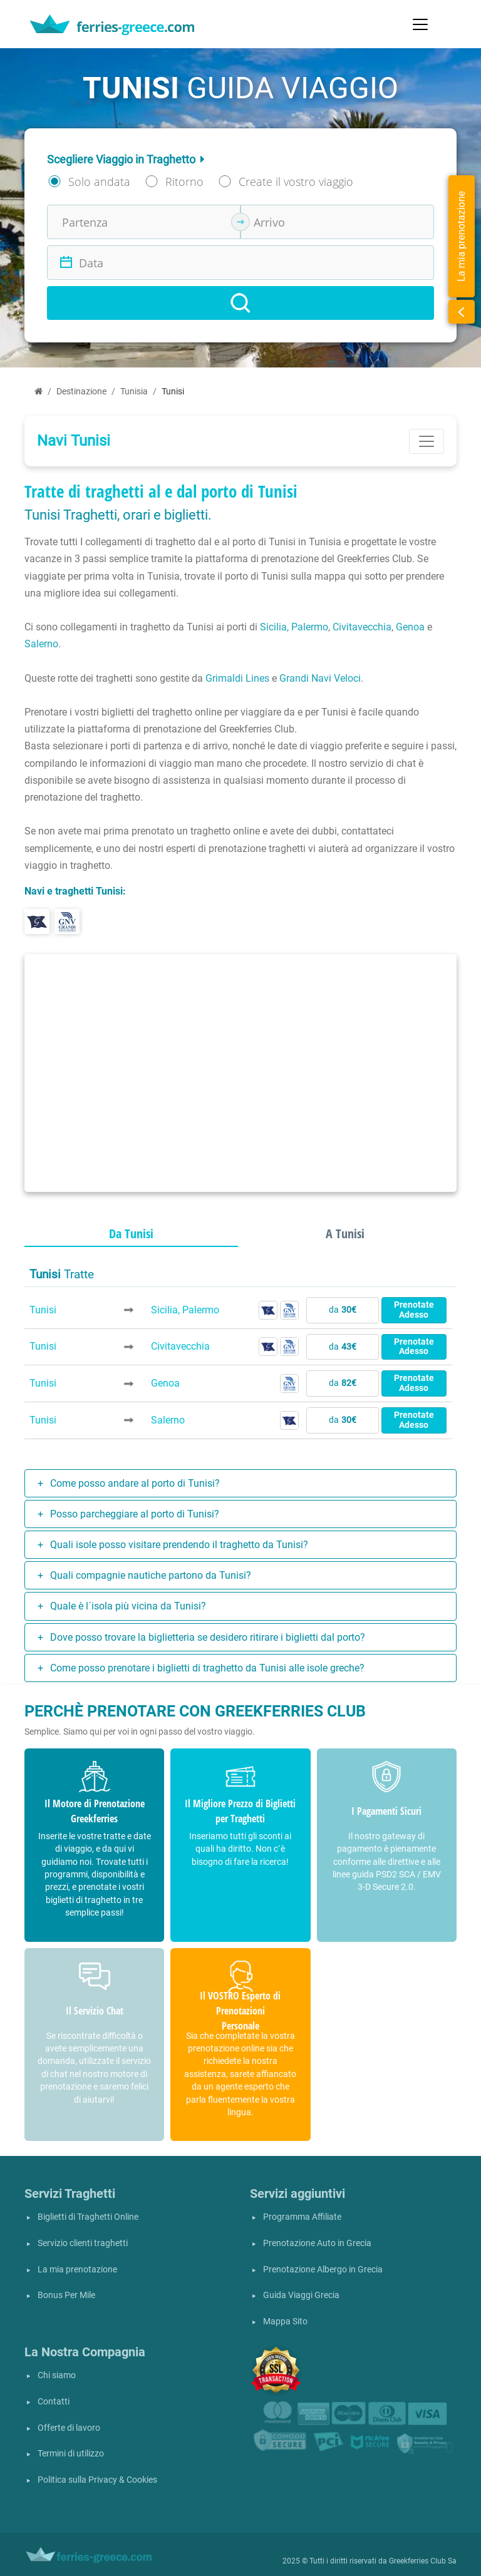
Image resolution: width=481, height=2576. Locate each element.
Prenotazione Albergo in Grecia (323, 2269)
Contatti (54, 2401)
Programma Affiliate (302, 2217)
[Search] (240, 303)
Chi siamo (57, 2375)
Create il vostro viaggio (296, 181)
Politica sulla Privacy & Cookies (97, 2480)
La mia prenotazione (77, 2269)
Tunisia (134, 391)
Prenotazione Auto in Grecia (317, 2243)
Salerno (41, 644)
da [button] (342, 1310)
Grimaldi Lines (237, 678)
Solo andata (99, 181)
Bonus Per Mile (66, 2295)
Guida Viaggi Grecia (301, 2295)
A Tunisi (345, 1233)
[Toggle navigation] (420, 24)
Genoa (410, 627)
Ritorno (184, 181)
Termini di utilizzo (71, 2453)
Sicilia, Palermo (294, 627)
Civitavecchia (362, 627)
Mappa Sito (285, 2321)
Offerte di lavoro (69, 2428)
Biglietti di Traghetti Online (88, 2217)
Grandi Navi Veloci (320, 678)
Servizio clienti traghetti (83, 2243)
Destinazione (81, 391)
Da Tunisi (131, 1233)
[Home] (38, 391)
